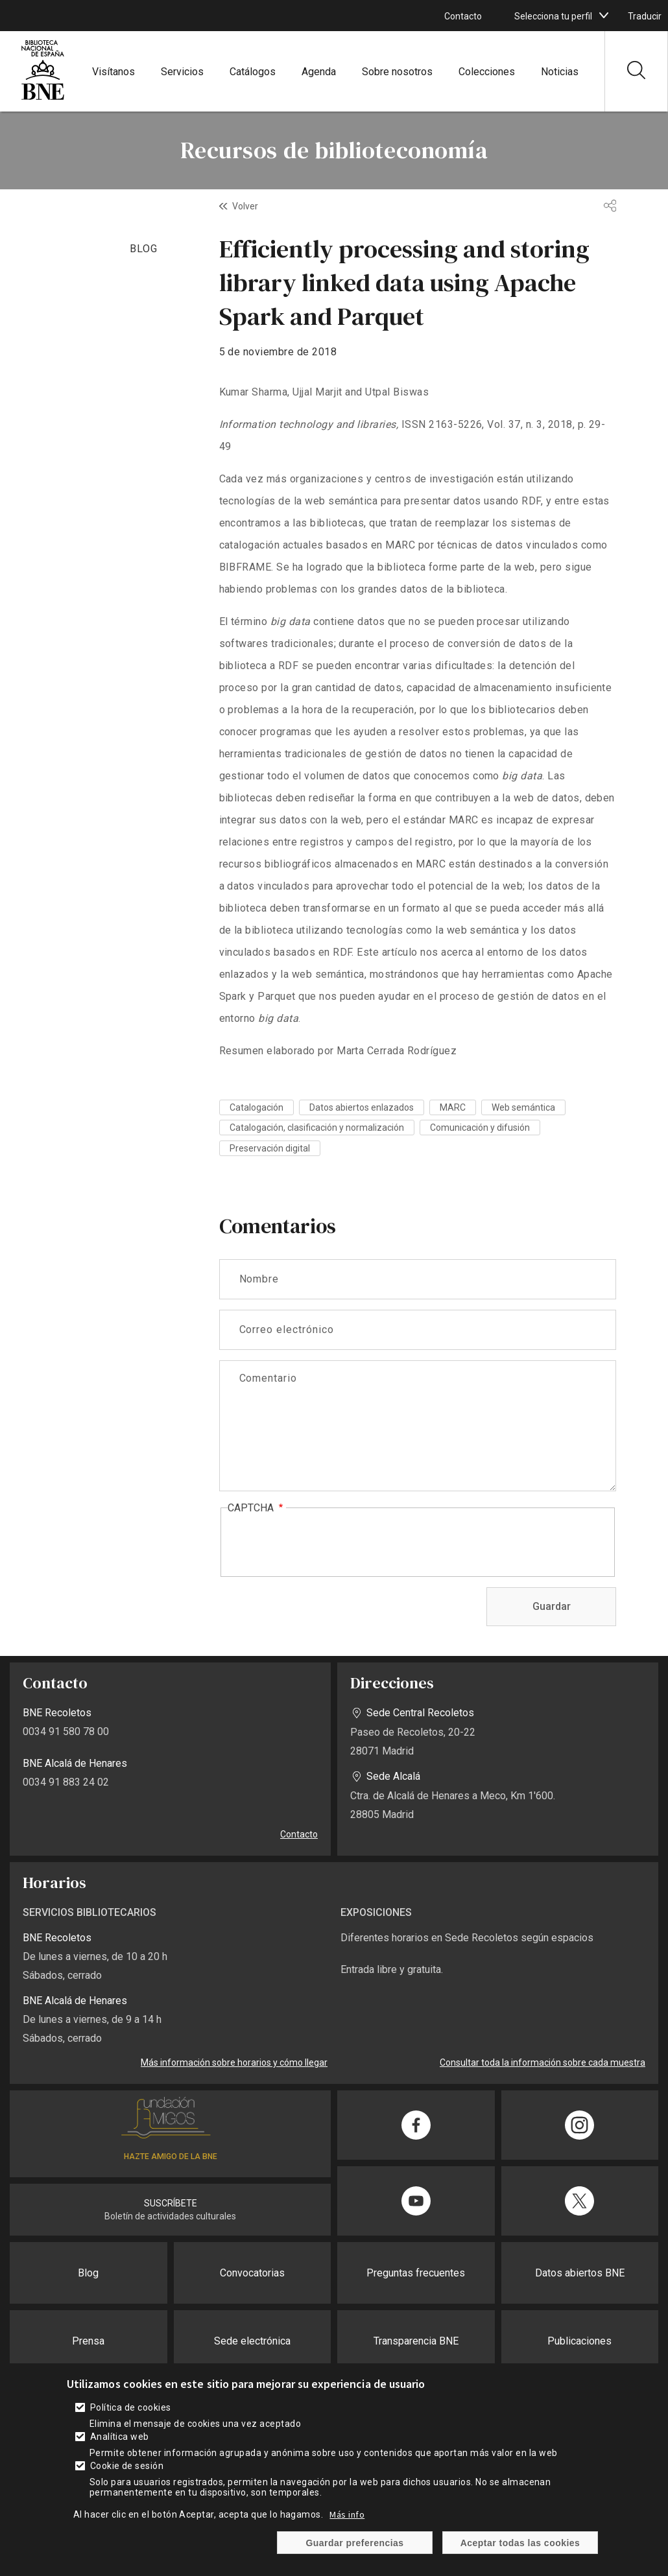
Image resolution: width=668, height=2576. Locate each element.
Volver (245, 206)
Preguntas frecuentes (415, 2273)
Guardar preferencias (354, 2543)
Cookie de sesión (127, 2466)
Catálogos (253, 71)
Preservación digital (270, 1148)
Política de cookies (130, 2407)
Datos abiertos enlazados (361, 1107)
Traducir (645, 16)
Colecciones (487, 71)
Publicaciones (579, 2341)
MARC (453, 1107)
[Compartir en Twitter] (580, 2201)
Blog (88, 2273)
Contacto (463, 16)
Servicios (182, 71)
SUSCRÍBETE (170, 2203)
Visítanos (113, 71)
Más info (346, 2514)
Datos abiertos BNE (580, 2273)
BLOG (144, 248)
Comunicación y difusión (480, 1127)
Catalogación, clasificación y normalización (317, 1127)
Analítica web (119, 2436)
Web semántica (523, 1107)
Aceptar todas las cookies (520, 2543)
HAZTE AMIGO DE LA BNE (170, 2156)
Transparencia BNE (416, 2341)
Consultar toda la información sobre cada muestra (542, 2062)
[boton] (603, 15)
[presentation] (326, 1543)
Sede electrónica (252, 2341)
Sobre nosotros (397, 71)
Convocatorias (252, 2273)
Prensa (88, 2341)
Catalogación (256, 1107)
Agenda (319, 71)
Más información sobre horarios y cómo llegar (234, 2062)
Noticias (560, 71)
